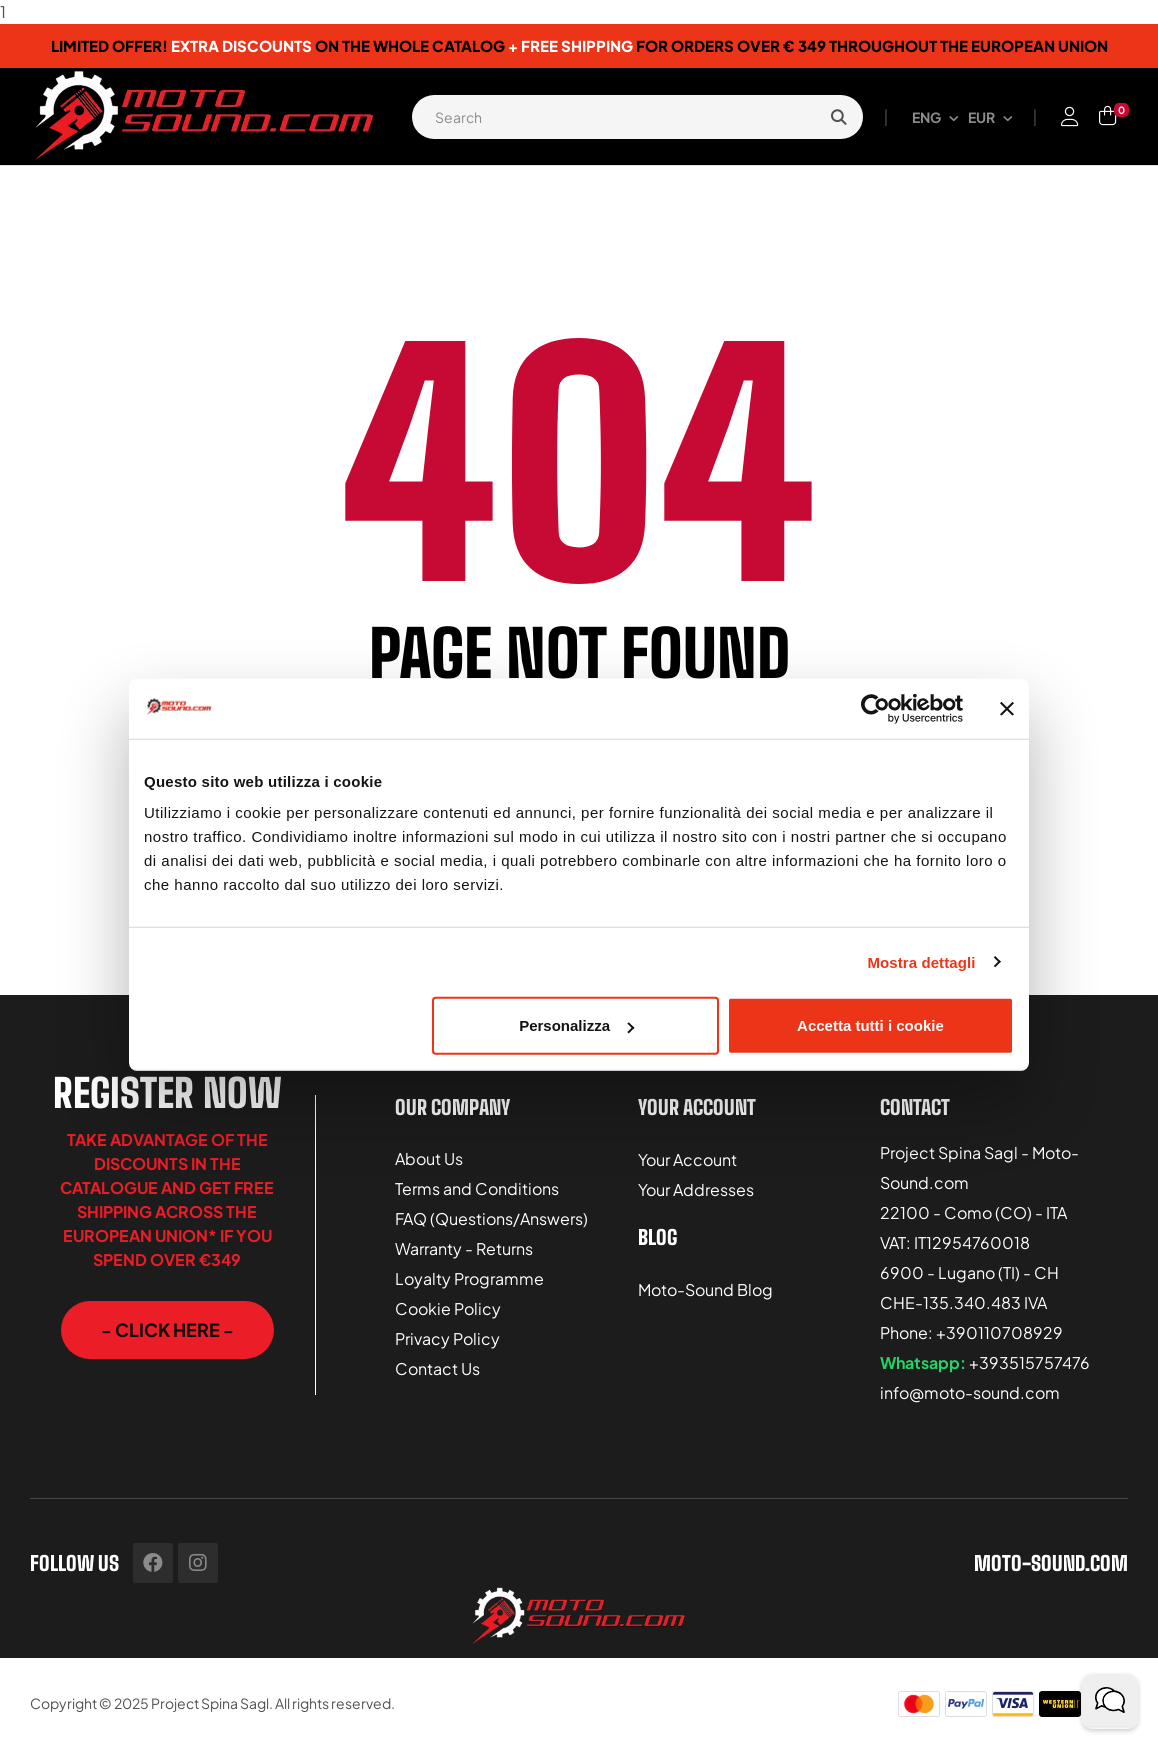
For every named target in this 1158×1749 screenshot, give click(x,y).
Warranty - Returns (464, 1242)
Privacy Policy (447, 1332)
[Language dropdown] (935, 117)
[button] (167, 1330)
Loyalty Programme (469, 1272)
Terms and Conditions (477, 1182)
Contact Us (437, 1362)
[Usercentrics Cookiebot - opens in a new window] (875, 708)
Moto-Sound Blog (705, 1276)
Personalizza (576, 1025)
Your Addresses (696, 1183)
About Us (429, 1152)
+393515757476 (1029, 1362)
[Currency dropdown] (990, 117)
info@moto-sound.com (970, 1392)
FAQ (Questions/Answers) (491, 1212)
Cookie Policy (448, 1302)
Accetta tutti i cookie (870, 1025)
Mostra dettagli (921, 961)
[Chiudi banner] (1007, 708)
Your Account (687, 1153)
